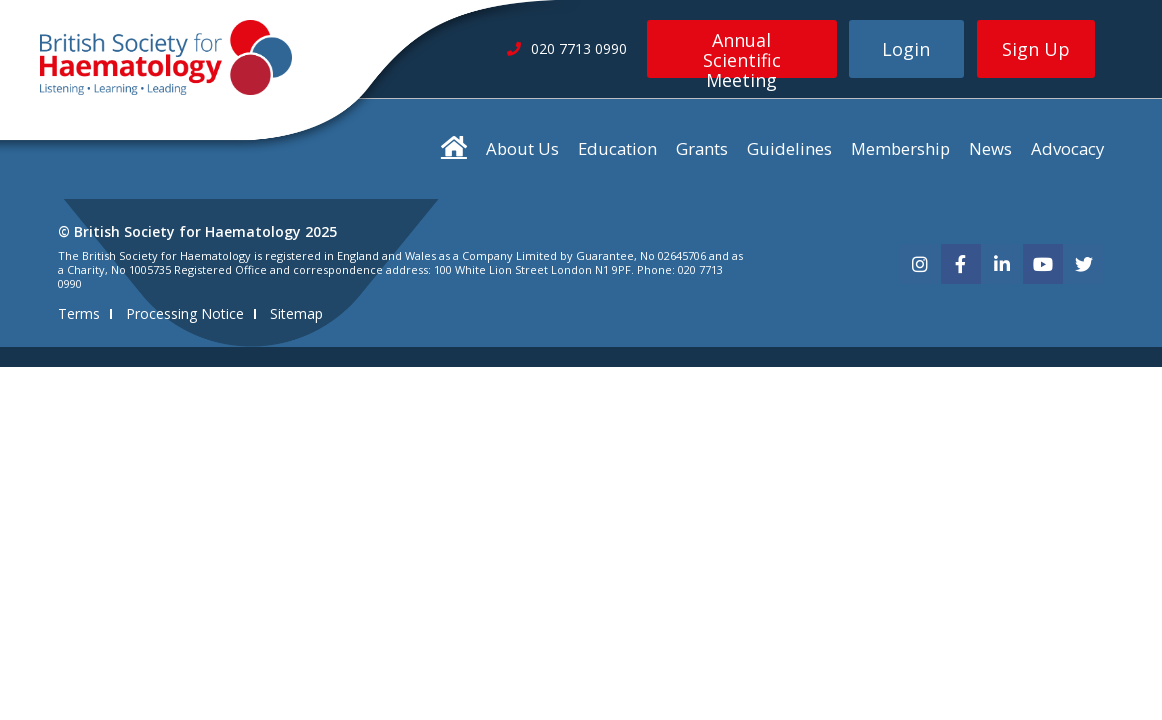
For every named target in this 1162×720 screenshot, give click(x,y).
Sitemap (296, 313)
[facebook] (961, 264)
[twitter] (1084, 264)
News (990, 148)
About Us (522, 148)
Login (906, 49)
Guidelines (789, 148)
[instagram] (920, 264)
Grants (702, 148)
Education (617, 148)
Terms (79, 313)
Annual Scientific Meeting (742, 53)
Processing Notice (185, 313)
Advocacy (1067, 148)
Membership (900, 148)
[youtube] (1043, 264)
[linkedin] (1002, 264)
